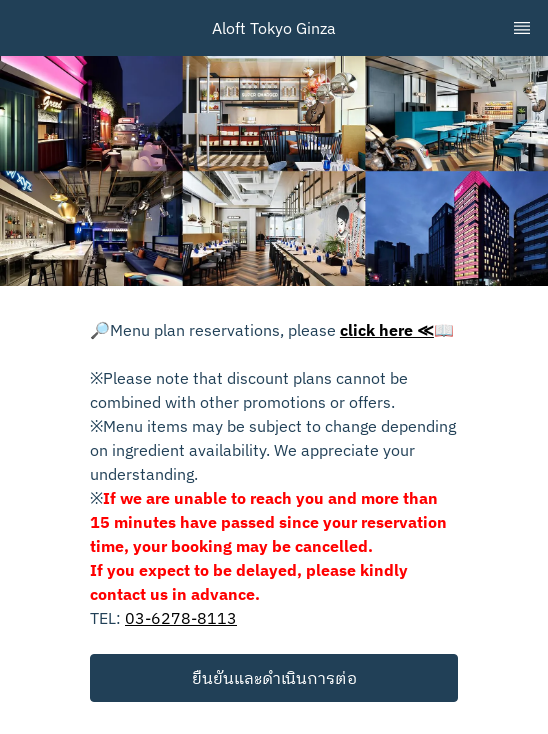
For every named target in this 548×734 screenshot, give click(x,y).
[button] (274, 678)
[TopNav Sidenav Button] (522, 28)
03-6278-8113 (181, 618)
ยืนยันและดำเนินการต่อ (274, 678)
